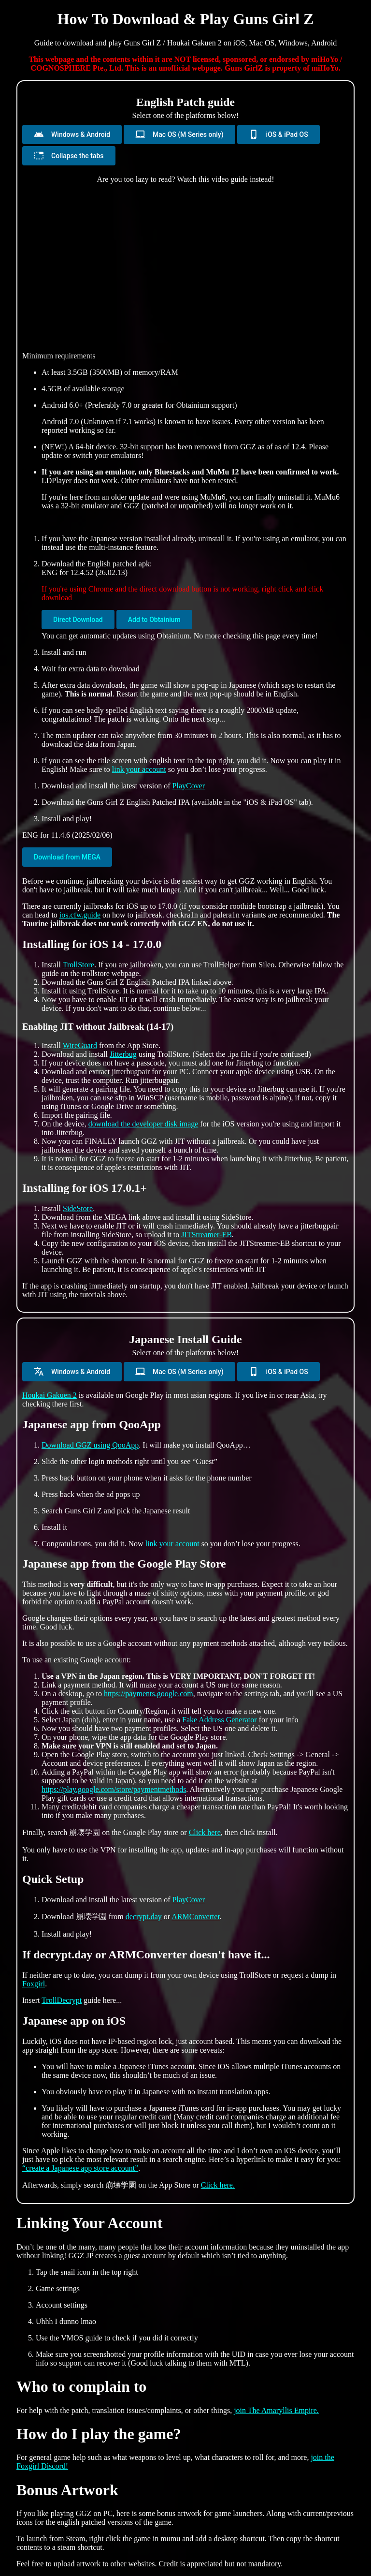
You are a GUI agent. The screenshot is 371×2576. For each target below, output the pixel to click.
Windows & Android (72, 134)
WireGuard (80, 1045)
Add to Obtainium (154, 619)
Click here (205, 1832)
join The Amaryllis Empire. (276, 2410)
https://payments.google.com (148, 1693)
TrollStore (78, 965)
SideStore (78, 1208)
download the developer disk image (143, 1124)
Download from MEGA (67, 857)
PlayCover (188, 786)
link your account (139, 769)
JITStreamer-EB (206, 1234)
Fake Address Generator (219, 1720)
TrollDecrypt (62, 2000)
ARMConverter (195, 1916)
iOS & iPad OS (278, 134)
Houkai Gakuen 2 (49, 1395)
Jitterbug (123, 1054)
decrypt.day (144, 1916)
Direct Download (78, 619)
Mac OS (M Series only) (179, 134)
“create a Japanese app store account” (80, 2168)
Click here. (218, 2185)
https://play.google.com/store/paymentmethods (114, 1789)
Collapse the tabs (69, 155)
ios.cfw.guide (79, 915)
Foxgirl (33, 1984)
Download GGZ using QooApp (90, 1445)
